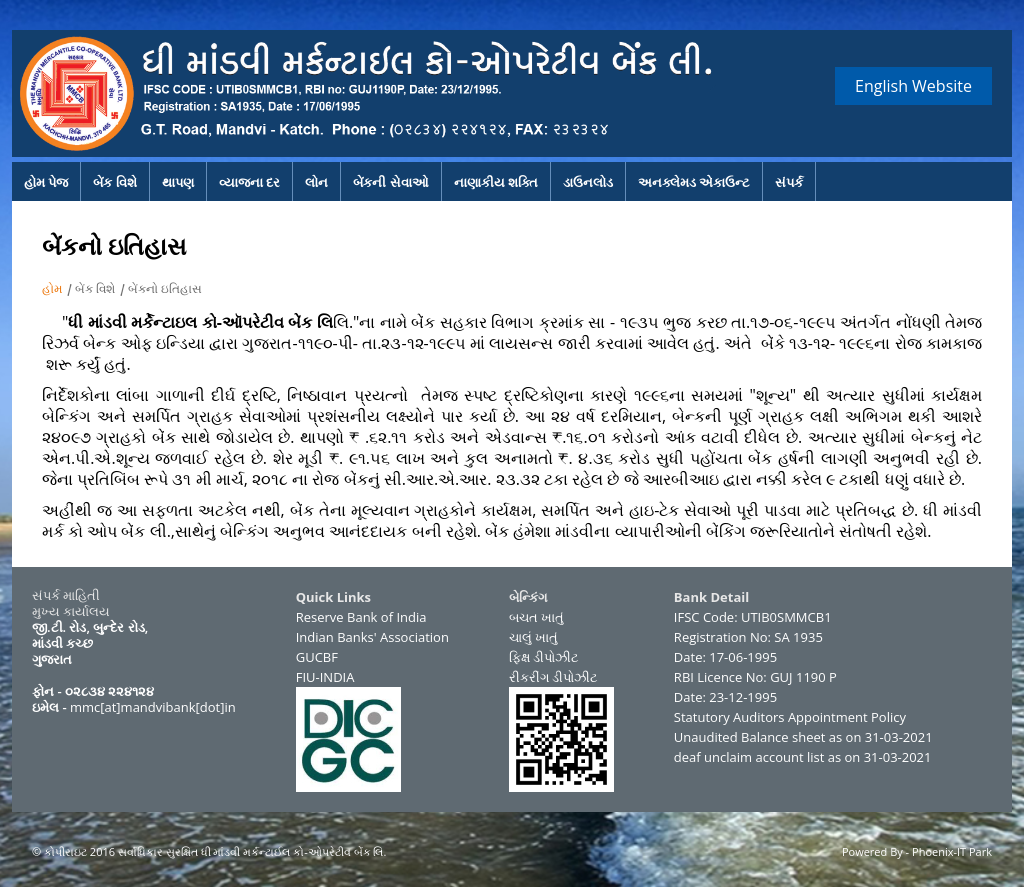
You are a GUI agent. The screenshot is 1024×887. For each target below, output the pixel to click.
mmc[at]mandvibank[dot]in (153, 707)
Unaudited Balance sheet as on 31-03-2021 (803, 737)
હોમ (52, 288)
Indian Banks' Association (372, 637)
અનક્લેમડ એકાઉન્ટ (694, 182)
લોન (316, 182)
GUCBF (317, 657)
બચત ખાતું (536, 617)
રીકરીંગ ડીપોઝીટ (553, 677)
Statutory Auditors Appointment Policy (790, 717)
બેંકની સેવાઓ (390, 182)
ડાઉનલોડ (588, 182)
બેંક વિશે (114, 182)
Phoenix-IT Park (952, 851)
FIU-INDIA (325, 677)
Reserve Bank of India (361, 617)
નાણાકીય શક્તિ (496, 182)
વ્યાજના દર (249, 182)
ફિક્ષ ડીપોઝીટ (544, 657)
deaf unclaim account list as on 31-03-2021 (803, 757)
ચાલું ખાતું (533, 637)
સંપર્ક (789, 182)
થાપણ (178, 182)
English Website (913, 86)
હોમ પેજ (46, 182)
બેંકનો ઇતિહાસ (165, 288)
